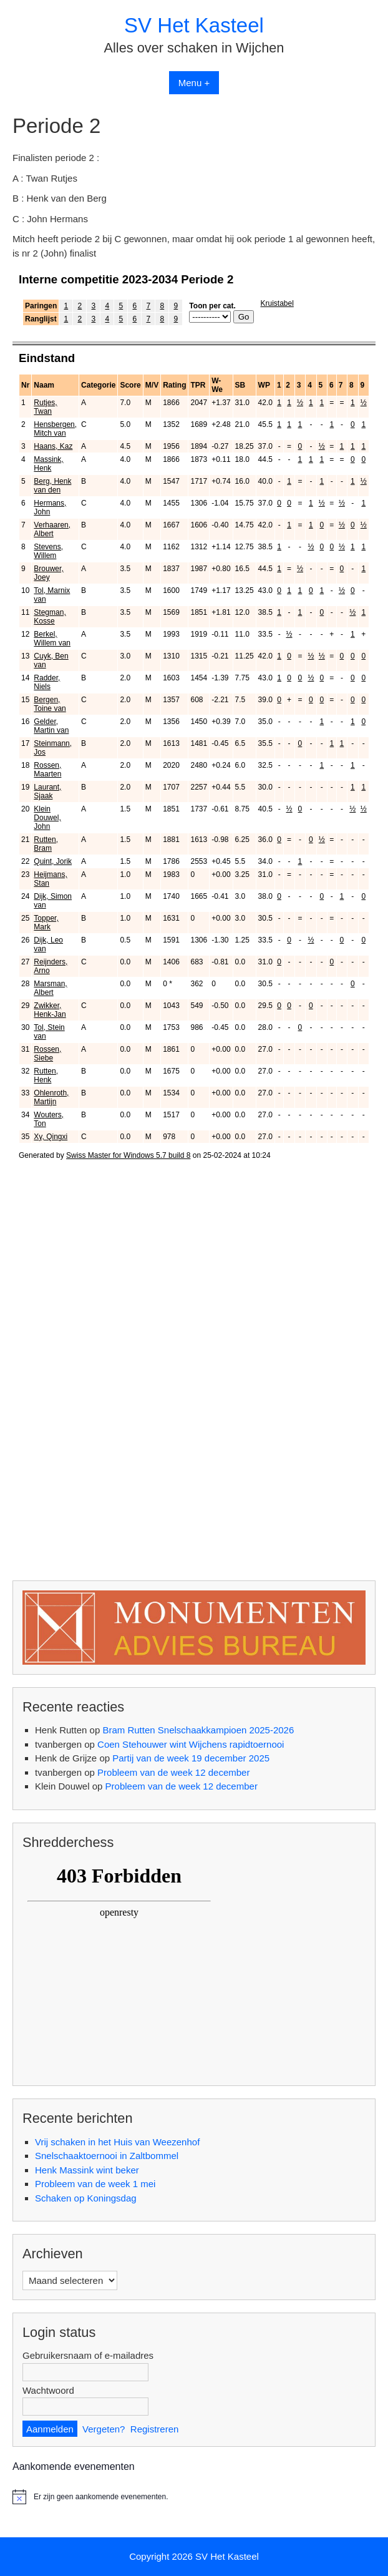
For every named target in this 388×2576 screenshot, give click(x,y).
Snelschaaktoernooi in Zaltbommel (106, 2155)
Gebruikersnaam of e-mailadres (87, 2355)
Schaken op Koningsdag (86, 2198)
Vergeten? (103, 2429)
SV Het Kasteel (194, 25)
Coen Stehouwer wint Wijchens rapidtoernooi (190, 1744)
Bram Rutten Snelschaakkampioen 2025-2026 (198, 1730)
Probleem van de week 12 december (173, 1772)
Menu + (194, 82)
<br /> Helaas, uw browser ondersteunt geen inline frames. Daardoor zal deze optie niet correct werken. (194, 906)
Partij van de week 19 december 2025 (190, 1758)
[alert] (194, 2496)
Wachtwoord (48, 2390)
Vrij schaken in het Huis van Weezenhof (117, 2142)
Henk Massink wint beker (87, 2170)
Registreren (154, 2429)
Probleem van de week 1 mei (95, 2183)
